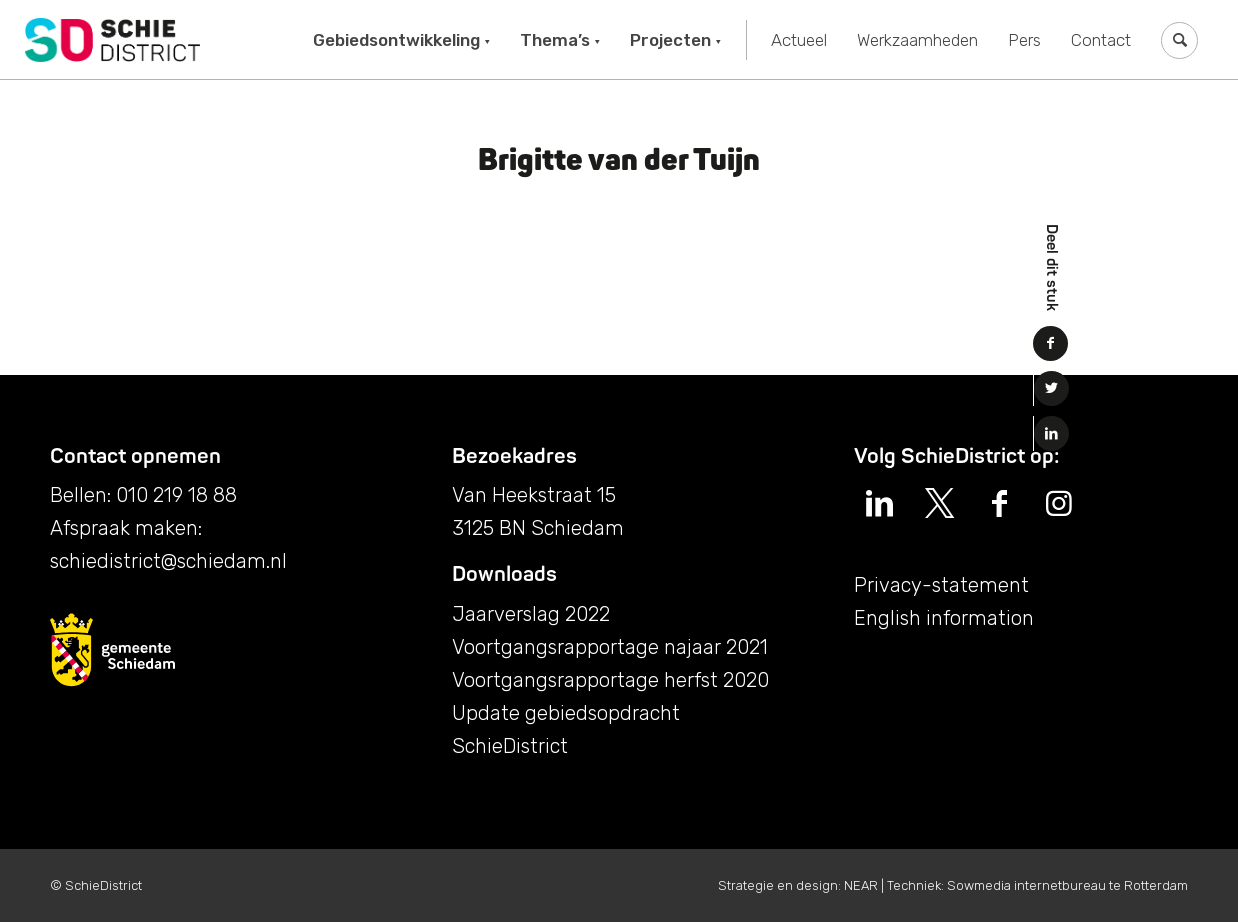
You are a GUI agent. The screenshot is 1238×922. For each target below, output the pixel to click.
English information (944, 618)
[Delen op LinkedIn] (1051, 433)
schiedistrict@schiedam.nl (168, 561)
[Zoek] (1179, 40)
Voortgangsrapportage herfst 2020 (610, 680)
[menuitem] (401, 40)
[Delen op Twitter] (1051, 388)
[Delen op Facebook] (1050, 343)
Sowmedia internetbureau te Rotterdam (1067, 885)
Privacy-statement (941, 585)
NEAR (861, 885)
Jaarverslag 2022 (531, 614)
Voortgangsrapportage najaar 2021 (610, 647)
